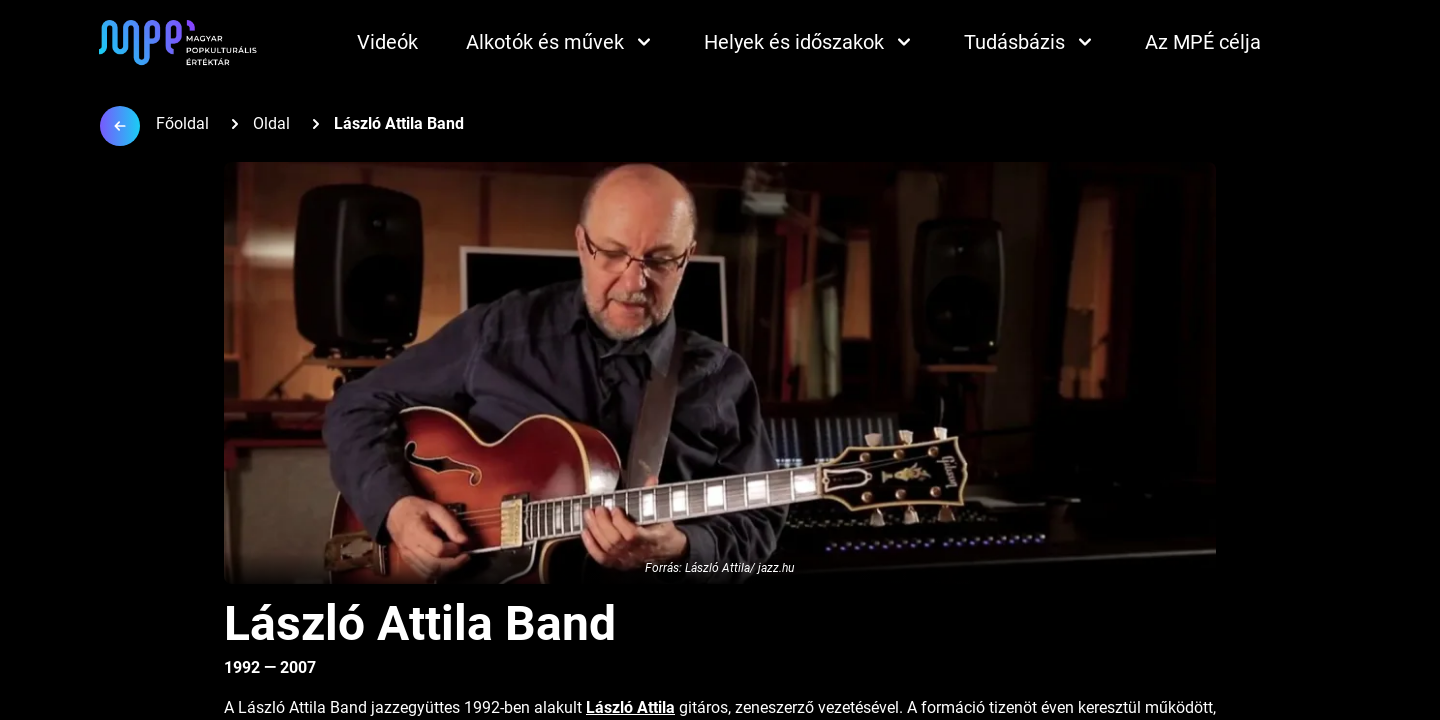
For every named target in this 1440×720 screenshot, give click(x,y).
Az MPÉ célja (1203, 42)
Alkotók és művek (561, 42)
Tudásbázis (1030, 42)
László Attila (630, 707)
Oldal (271, 123)
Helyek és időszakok (810, 42)
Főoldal (182, 123)
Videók (387, 42)
